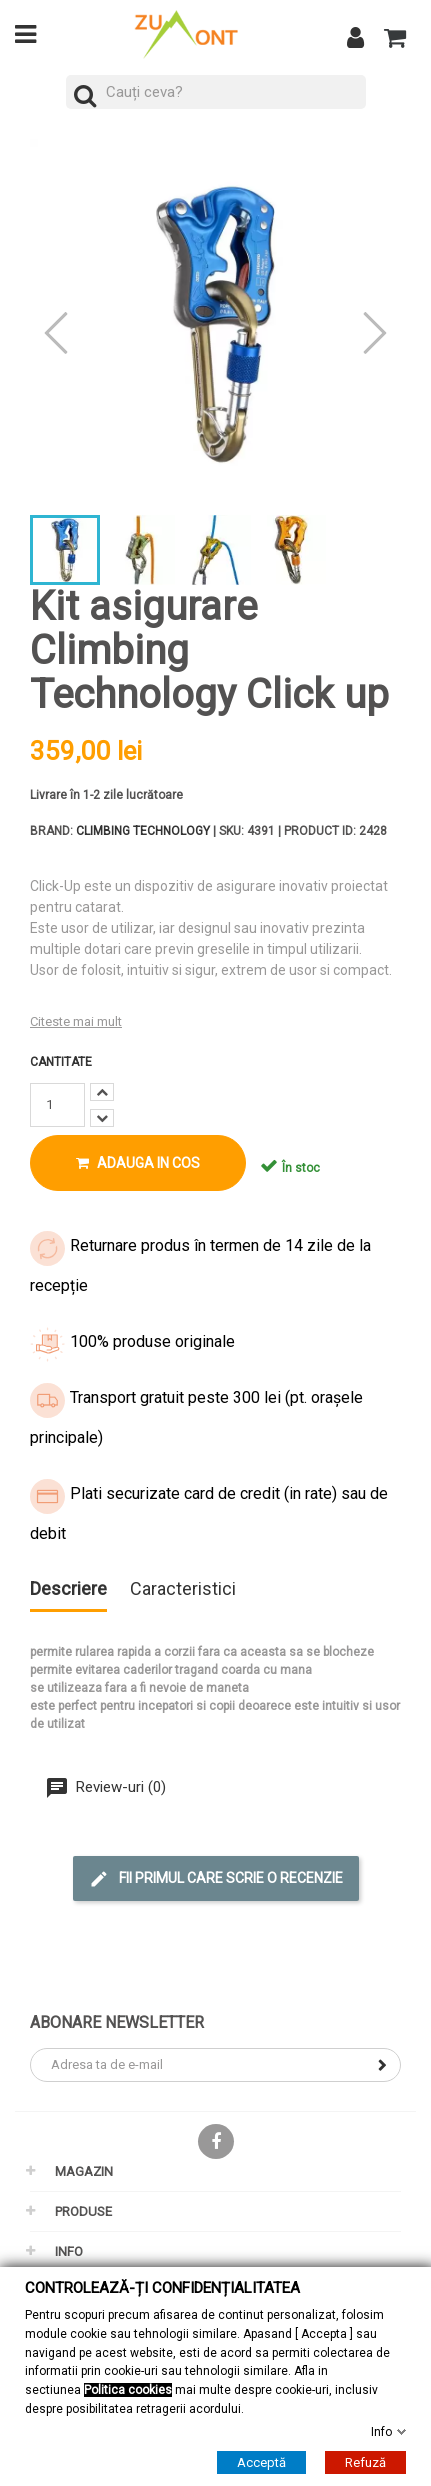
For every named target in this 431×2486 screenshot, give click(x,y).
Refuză (365, 2462)
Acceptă (261, 2462)
